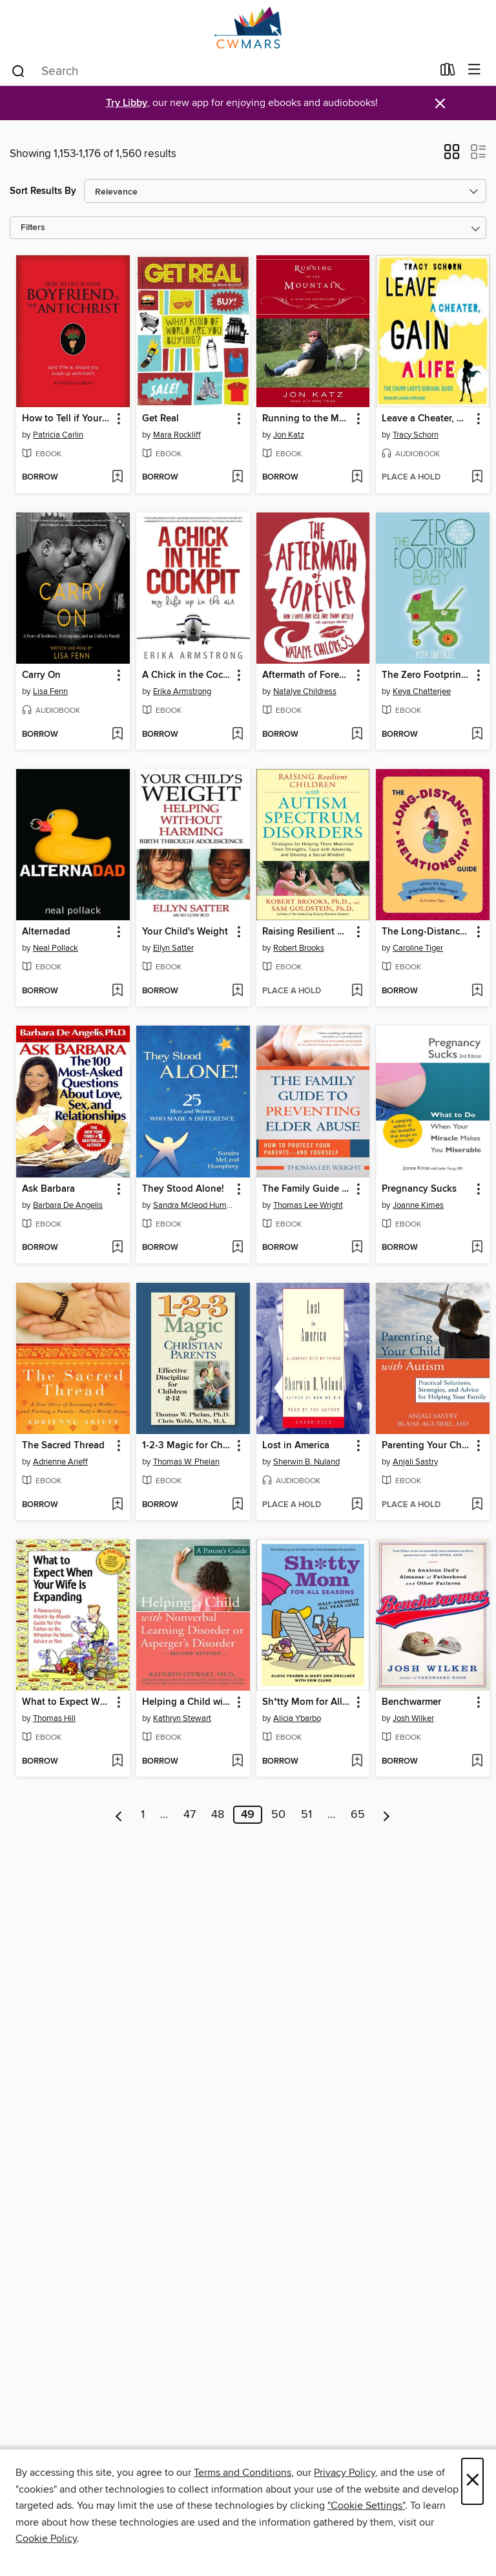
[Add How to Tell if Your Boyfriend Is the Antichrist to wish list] (117, 477)
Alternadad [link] (46, 932)
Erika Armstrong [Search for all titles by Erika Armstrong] (182, 691)
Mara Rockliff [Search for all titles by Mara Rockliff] (177, 435)
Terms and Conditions (242, 2472)
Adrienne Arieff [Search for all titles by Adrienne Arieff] (60, 1462)
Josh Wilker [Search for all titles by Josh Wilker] (413, 1718)
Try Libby (126, 103)
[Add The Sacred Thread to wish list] (117, 1505)
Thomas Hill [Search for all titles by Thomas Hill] (54, 1718)
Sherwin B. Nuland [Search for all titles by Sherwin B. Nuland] (306, 1462)
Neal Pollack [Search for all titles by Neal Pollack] (55, 948)
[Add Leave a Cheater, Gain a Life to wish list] (477, 477)
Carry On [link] (41, 675)
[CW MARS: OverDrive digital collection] (248, 27)
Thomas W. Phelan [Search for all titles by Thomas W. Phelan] (186, 1462)
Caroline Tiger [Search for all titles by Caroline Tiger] (418, 948)
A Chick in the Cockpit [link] (187, 675)
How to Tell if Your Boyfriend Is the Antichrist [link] (67, 419)
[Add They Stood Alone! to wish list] (237, 1248)
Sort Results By (43, 191)
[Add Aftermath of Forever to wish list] (357, 734)
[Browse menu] (474, 70)
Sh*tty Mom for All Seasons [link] (307, 1702)
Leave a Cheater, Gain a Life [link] (426, 419)
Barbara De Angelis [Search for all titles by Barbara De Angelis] (68, 1205)
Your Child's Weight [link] (185, 932)
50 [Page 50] (278, 1815)
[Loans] (448, 72)
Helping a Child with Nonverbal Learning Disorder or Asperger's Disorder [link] (187, 1702)
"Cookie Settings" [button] (366, 2505)
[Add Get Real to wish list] (237, 477)
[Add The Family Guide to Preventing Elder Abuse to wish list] (357, 1248)
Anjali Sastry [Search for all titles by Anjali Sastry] (415, 1462)
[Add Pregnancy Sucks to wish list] (477, 1248)
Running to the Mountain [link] (307, 419)
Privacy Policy (344, 2472)
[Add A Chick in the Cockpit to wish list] (237, 734)
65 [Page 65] (358, 1815)
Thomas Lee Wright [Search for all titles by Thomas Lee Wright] (308, 1205)
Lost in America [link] (295, 1446)
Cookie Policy (46, 2538)
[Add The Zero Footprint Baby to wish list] (477, 734)
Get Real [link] (160, 419)
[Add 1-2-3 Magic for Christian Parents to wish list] (237, 1505)
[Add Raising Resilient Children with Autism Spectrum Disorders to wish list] (357, 991)
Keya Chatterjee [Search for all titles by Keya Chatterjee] (422, 691)
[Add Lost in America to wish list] (357, 1505)
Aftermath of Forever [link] (307, 675)
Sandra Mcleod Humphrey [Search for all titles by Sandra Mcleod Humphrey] (194, 1205)
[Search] (18, 70)
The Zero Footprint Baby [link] (426, 675)
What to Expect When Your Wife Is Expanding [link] (67, 1702)
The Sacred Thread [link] (63, 1446)
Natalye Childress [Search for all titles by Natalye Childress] (304, 691)
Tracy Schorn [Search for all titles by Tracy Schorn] (416, 435)
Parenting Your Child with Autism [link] (426, 1446)
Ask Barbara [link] (48, 1189)
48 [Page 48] (217, 1815)
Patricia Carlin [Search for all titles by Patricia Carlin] (58, 435)
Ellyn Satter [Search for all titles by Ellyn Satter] (173, 948)
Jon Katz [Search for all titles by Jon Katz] (288, 435)
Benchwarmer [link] (411, 1702)
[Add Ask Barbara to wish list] (117, 1248)
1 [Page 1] (143, 1815)
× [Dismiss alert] (440, 104)
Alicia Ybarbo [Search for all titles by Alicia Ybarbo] (297, 1718)
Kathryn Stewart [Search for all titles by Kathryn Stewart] (182, 1718)
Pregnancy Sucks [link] (419, 1189)
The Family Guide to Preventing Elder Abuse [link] (307, 1189)
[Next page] (386, 1814)
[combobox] (221, 71)
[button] (452, 155)
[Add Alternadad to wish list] (117, 991)
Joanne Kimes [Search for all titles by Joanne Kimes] (418, 1205)
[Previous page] (119, 1814)
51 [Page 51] (306, 1815)
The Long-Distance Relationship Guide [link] (426, 932)
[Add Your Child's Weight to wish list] (237, 991)
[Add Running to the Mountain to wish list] (357, 477)
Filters (33, 227)
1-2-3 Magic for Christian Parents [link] (187, 1446)
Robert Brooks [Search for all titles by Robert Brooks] (298, 948)
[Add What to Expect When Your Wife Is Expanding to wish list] (117, 1761)
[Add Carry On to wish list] (117, 734)
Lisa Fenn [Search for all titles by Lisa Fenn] (50, 691)
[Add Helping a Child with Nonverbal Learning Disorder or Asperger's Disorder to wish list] (237, 1761)
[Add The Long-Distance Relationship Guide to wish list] (477, 991)
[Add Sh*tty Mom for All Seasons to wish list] (357, 1761)
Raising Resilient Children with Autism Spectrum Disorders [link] (307, 932)
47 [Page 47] (189, 1815)
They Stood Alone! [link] (183, 1189)
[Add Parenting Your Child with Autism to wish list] (477, 1505)
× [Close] (472, 2481)
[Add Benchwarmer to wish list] (477, 1761)
